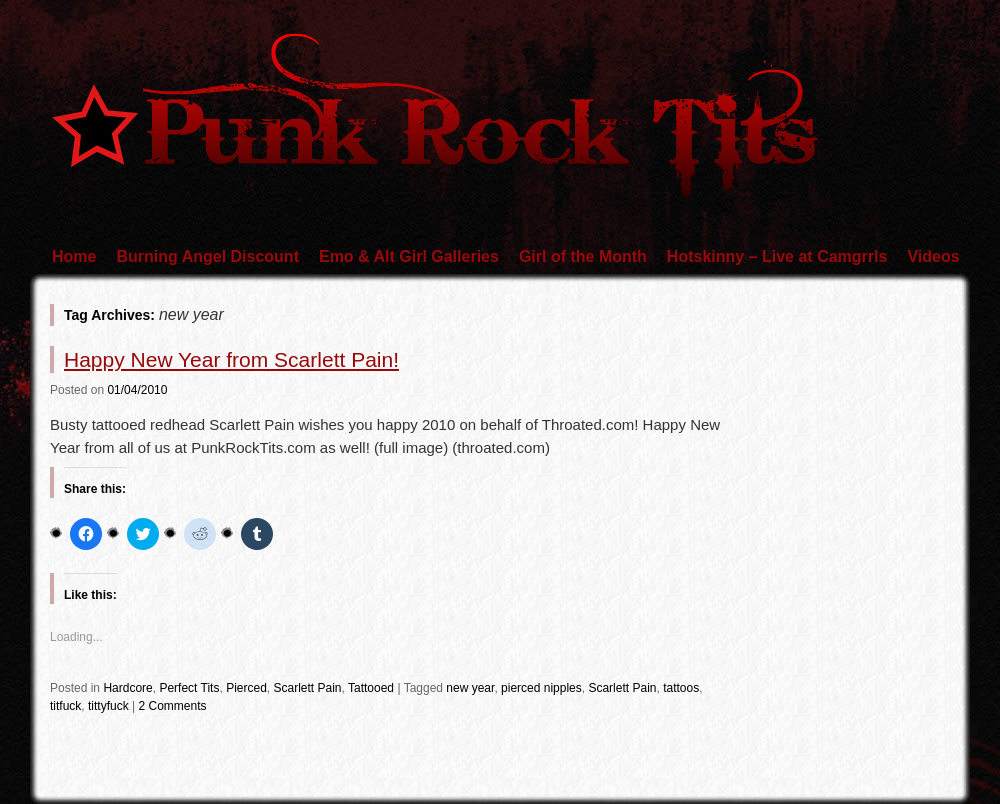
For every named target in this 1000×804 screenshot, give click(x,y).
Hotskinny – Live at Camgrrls (777, 256)
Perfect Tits (189, 688)
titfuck (65, 706)
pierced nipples (541, 688)
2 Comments (173, 706)
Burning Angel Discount (207, 256)
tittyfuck (108, 706)
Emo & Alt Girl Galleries (409, 256)
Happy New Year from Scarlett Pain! (231, 359)
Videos (933, 256)
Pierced (246, 688)
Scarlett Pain (307, 688)
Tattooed (371, 688)
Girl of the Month (583, 256)
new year (470, 688)
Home (74, 256)
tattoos (681, 688)
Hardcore (127, 688)
